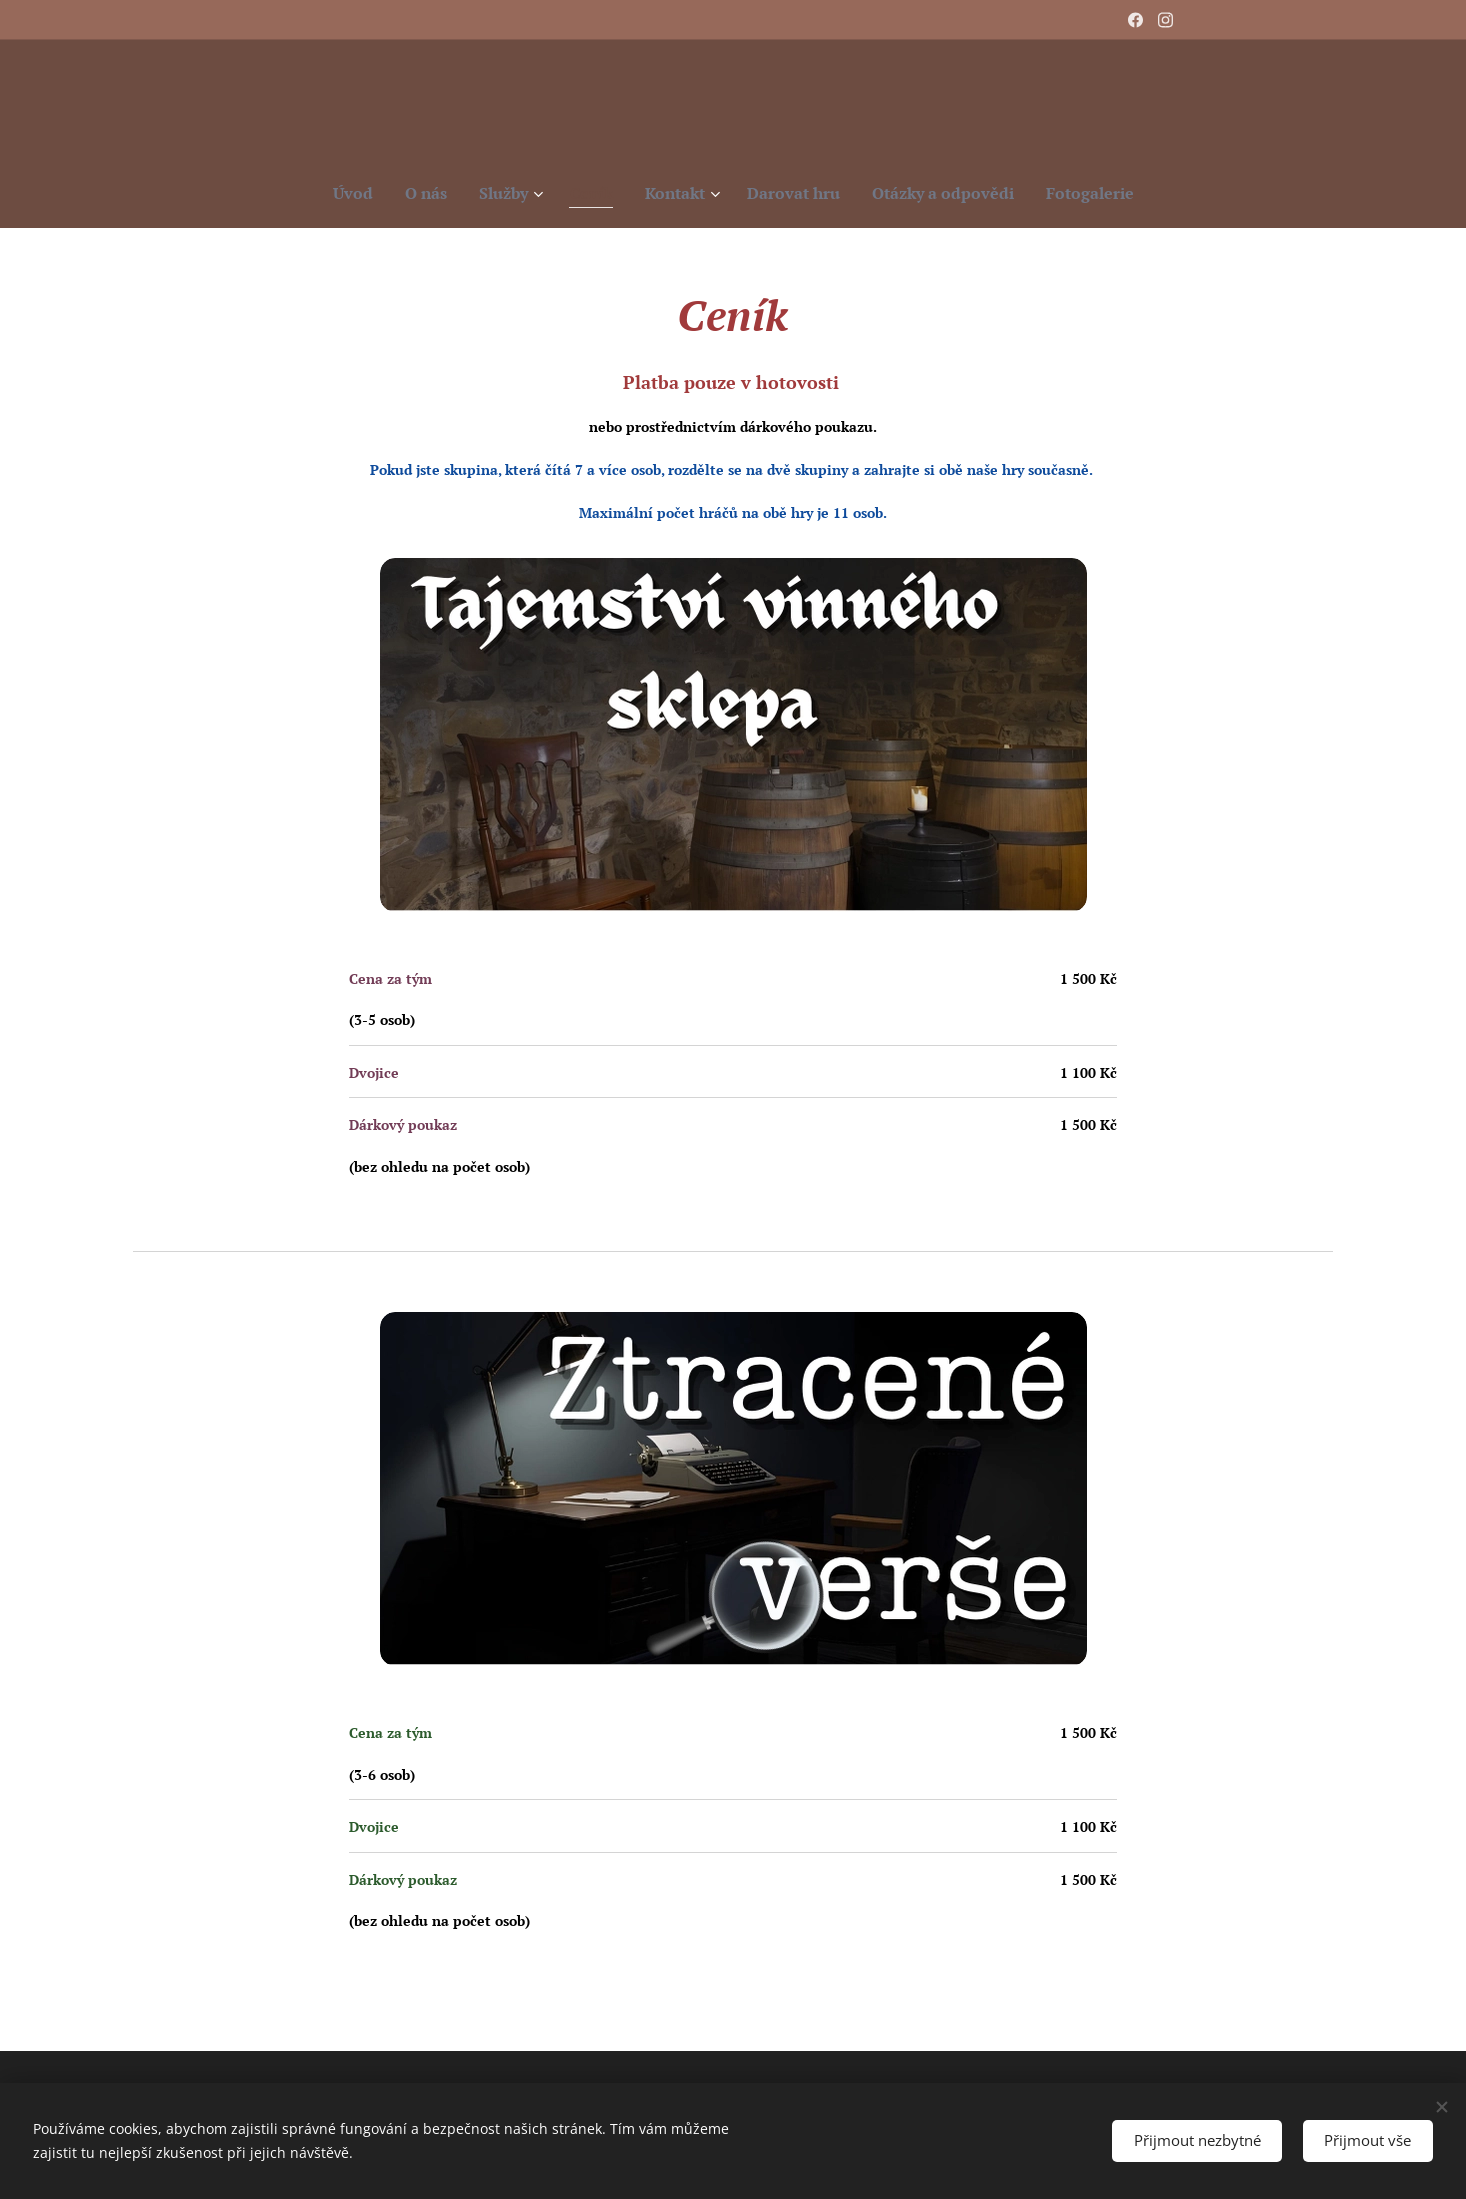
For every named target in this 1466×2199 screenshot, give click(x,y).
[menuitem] (335, 193)
